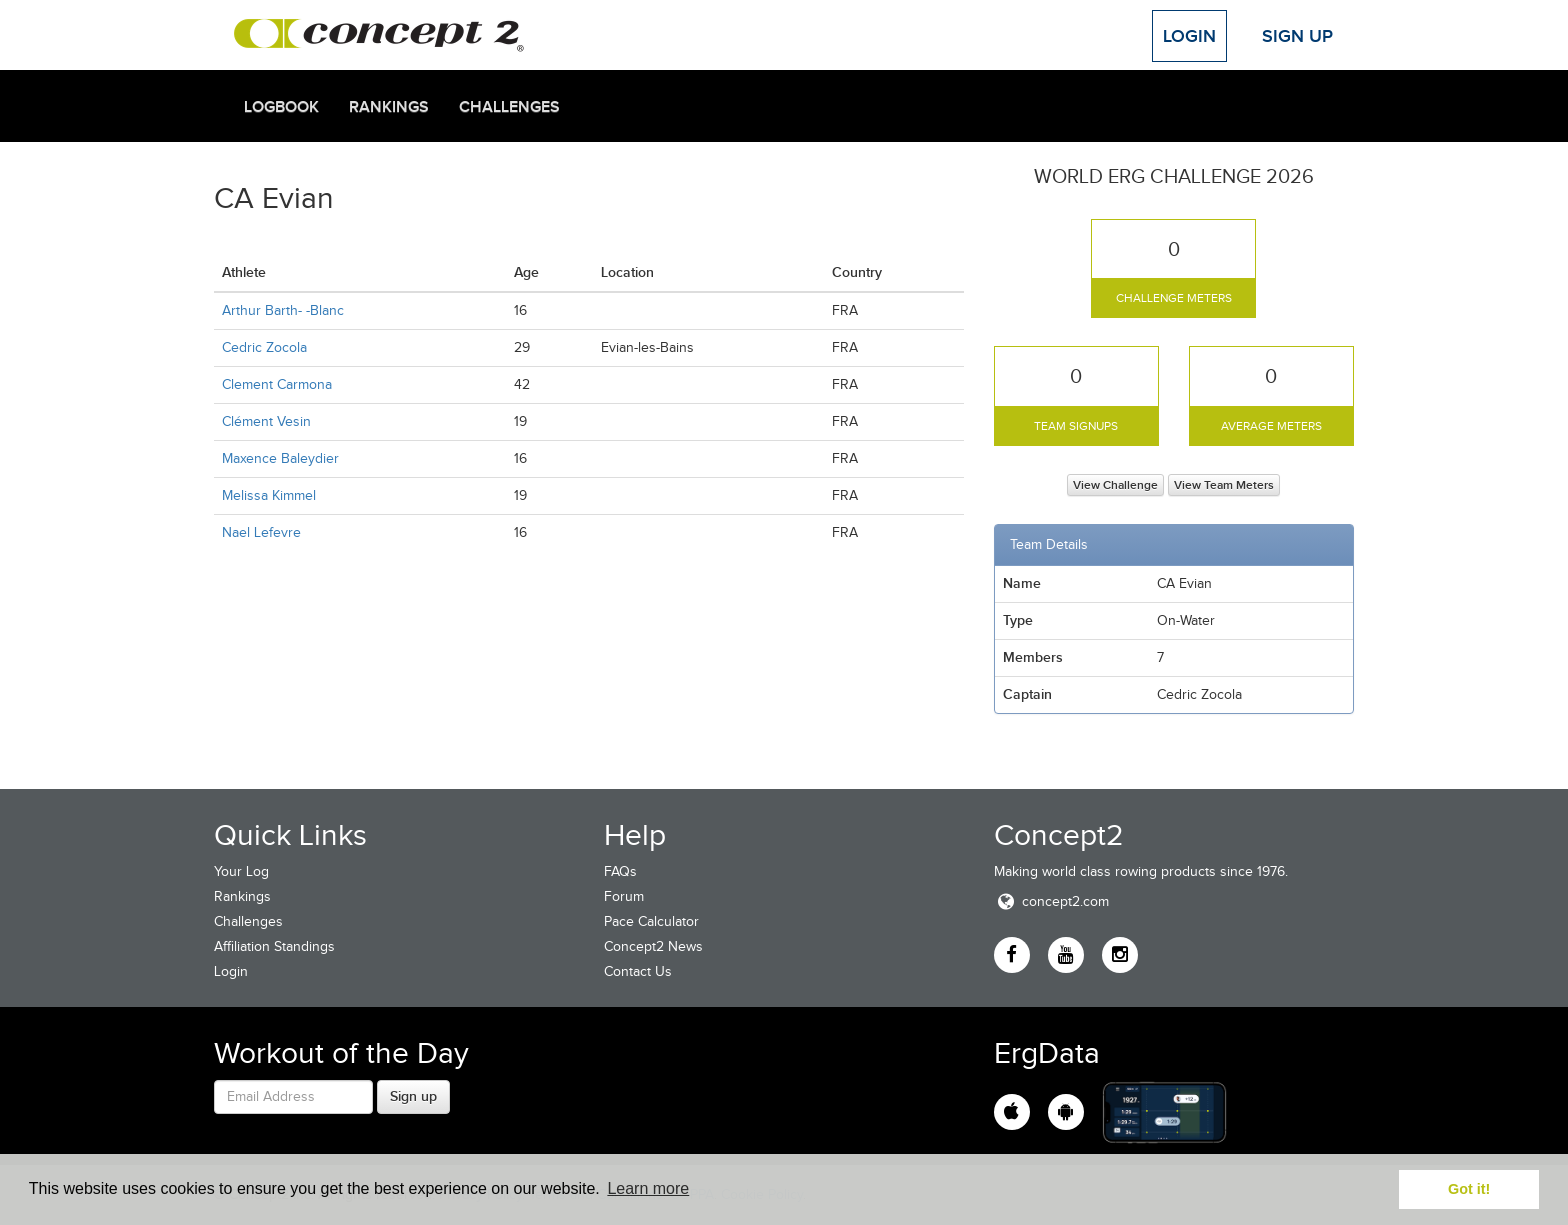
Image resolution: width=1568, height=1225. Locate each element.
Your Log (241, 871)
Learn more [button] (648, 1188)
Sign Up (1297, 36)
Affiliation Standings (274, 946)
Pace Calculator (651, 921)
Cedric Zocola (264, 347)
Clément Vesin (266, 421)
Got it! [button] (1469, 1189)
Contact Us (638, 971)
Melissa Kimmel (269, 495)
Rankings (389, 107)
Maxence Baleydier (280, 458)
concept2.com (1051, 901)
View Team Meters (1224, 485)
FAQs (620, 871)
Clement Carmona (277, 384)
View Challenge (1115, 485)
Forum (624, 896)
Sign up (413, 1096)
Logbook (281, 107)
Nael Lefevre (261, 532)
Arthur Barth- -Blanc (283, 310)
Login (1189, 36)
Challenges (509, 107)
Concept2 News (653, 946)
